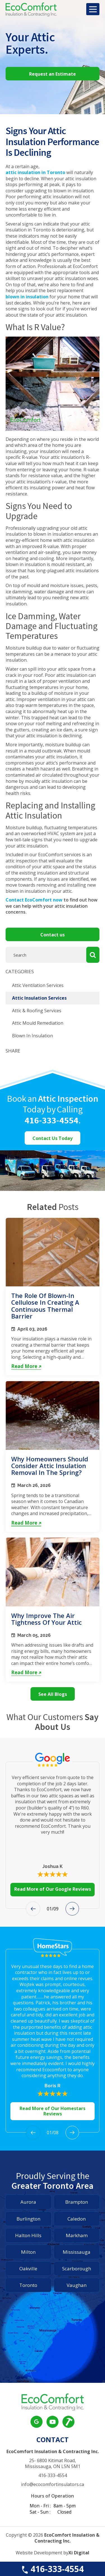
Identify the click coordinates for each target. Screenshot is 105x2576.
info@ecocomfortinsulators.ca (52, 2484)
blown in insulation (27, 297)
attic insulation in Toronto (35, 172)
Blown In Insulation (32, 1036)
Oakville (28, 2268)
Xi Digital (78, 2553)
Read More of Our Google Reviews (52, 1889)
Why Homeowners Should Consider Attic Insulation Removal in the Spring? (49, 1466)
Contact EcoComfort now (34, 900)
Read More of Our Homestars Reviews (52, 2111)
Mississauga (76, 2252)
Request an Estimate (52, 74)
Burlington (28, 2219)
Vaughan (77, 2285)
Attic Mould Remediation (37, 1023)
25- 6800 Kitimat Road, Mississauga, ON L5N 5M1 (52, 2464)
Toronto (28, 2285)
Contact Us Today (52, 1138)
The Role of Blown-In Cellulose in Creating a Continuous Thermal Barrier (45, 1305)
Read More (26, 1366)
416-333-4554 (52, 2569)
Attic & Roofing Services (36, 1011)
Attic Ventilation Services (38, 985)
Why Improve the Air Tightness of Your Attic (46, 1618)
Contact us (52, 935)
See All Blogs (52, 1694)
